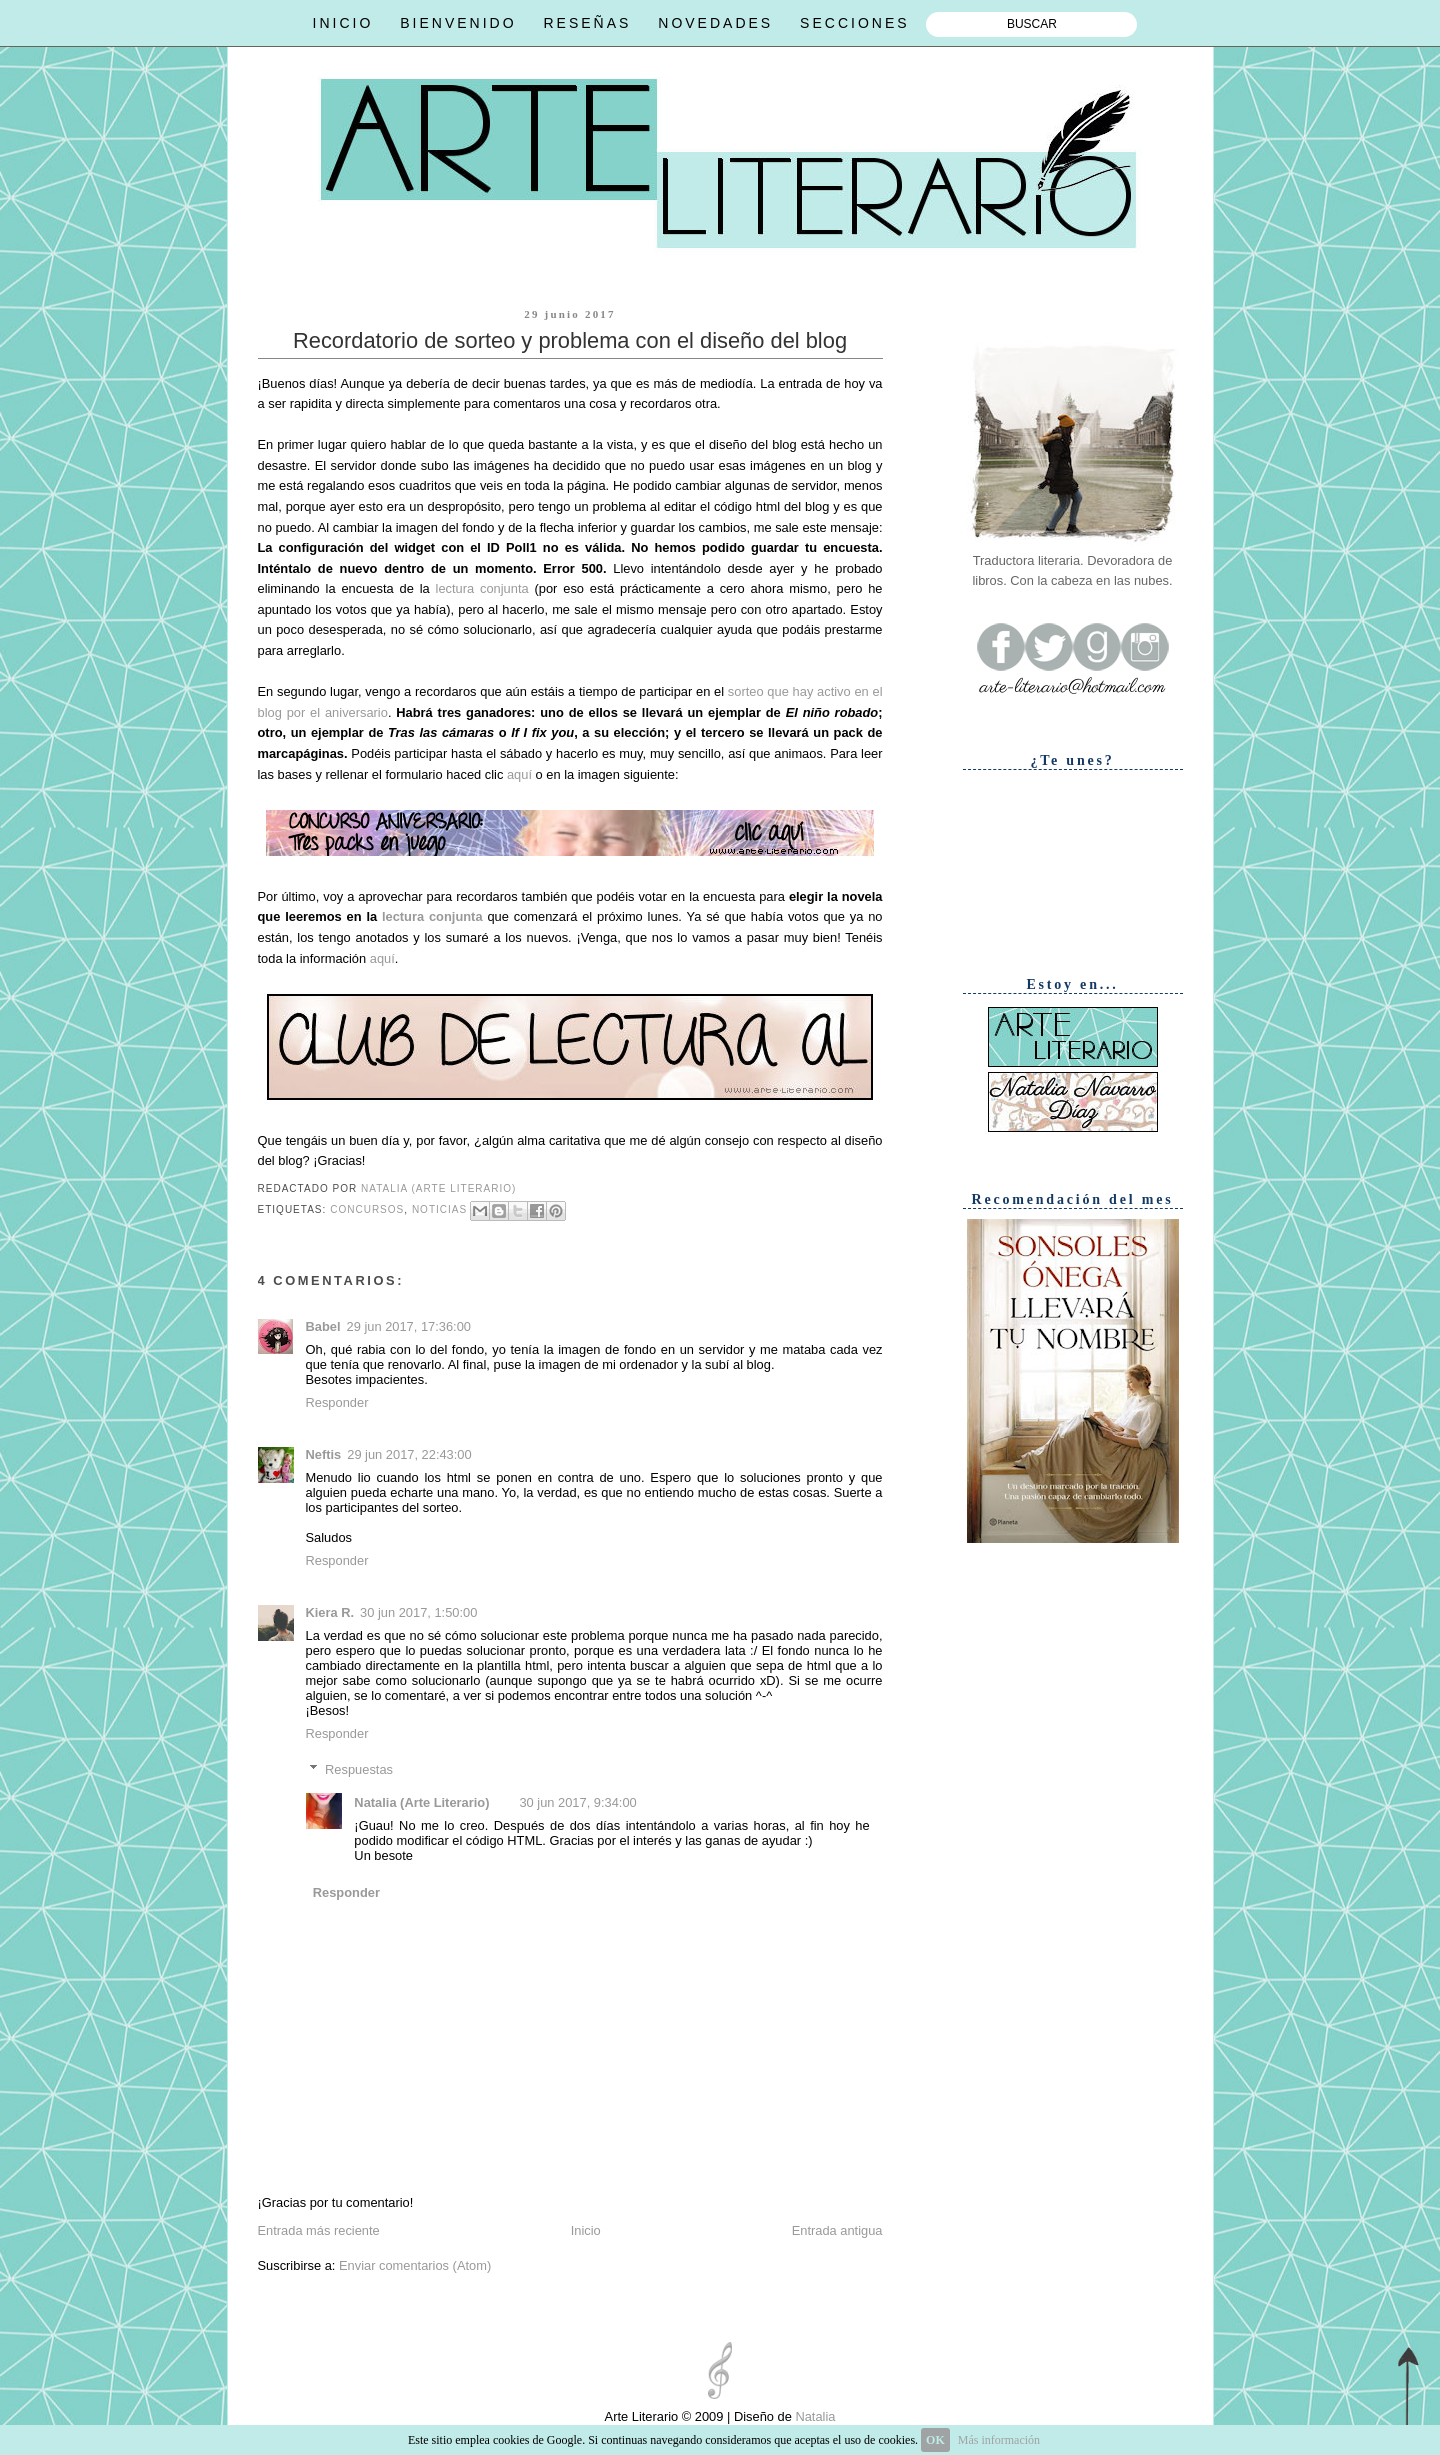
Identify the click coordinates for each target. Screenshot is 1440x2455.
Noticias (439, 1209)
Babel (323, 1326)
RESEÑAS (587, 23)
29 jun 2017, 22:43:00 (409, 1454)
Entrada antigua (837, 2230)
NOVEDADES (715, 23)
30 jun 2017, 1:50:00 (418, 1612)
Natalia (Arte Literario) (421, 1802)
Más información (999, 2440)
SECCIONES (854, 23)
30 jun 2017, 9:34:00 (577, 1802)
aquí (519, 774)
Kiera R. (330, 1612)
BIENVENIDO (458, 23)
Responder (337, 1402)
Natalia (814, 2416)
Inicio (586, 2230)
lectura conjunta (482, 588)
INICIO (343, 23)
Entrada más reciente (319, 2230)
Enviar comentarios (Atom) (415, 2265)
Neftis (324, 1454)
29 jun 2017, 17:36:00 (409, 1326)
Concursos (367, 1209)
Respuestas (359, 1769)
